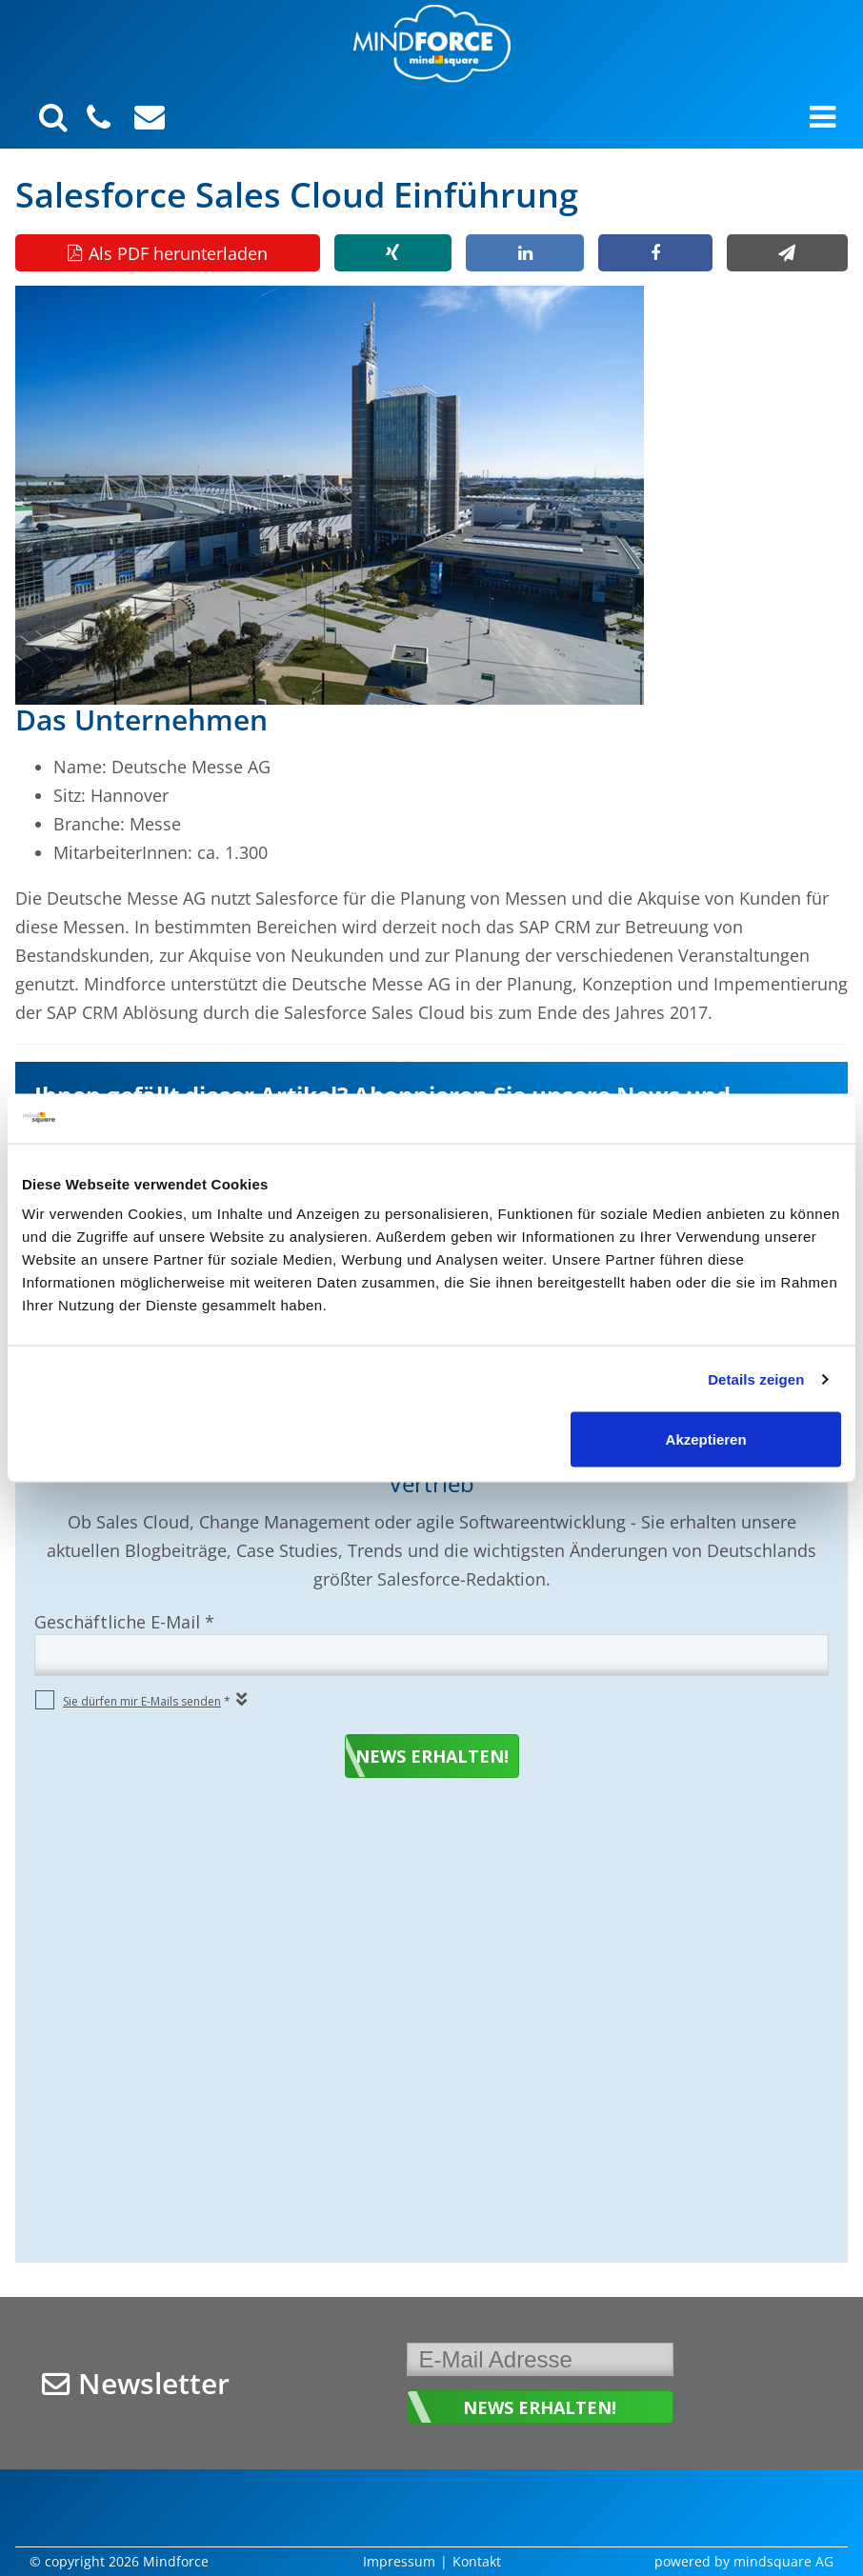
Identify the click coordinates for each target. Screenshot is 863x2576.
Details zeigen (756, 1378)
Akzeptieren (706, 1439)
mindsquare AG (783, 2561)
